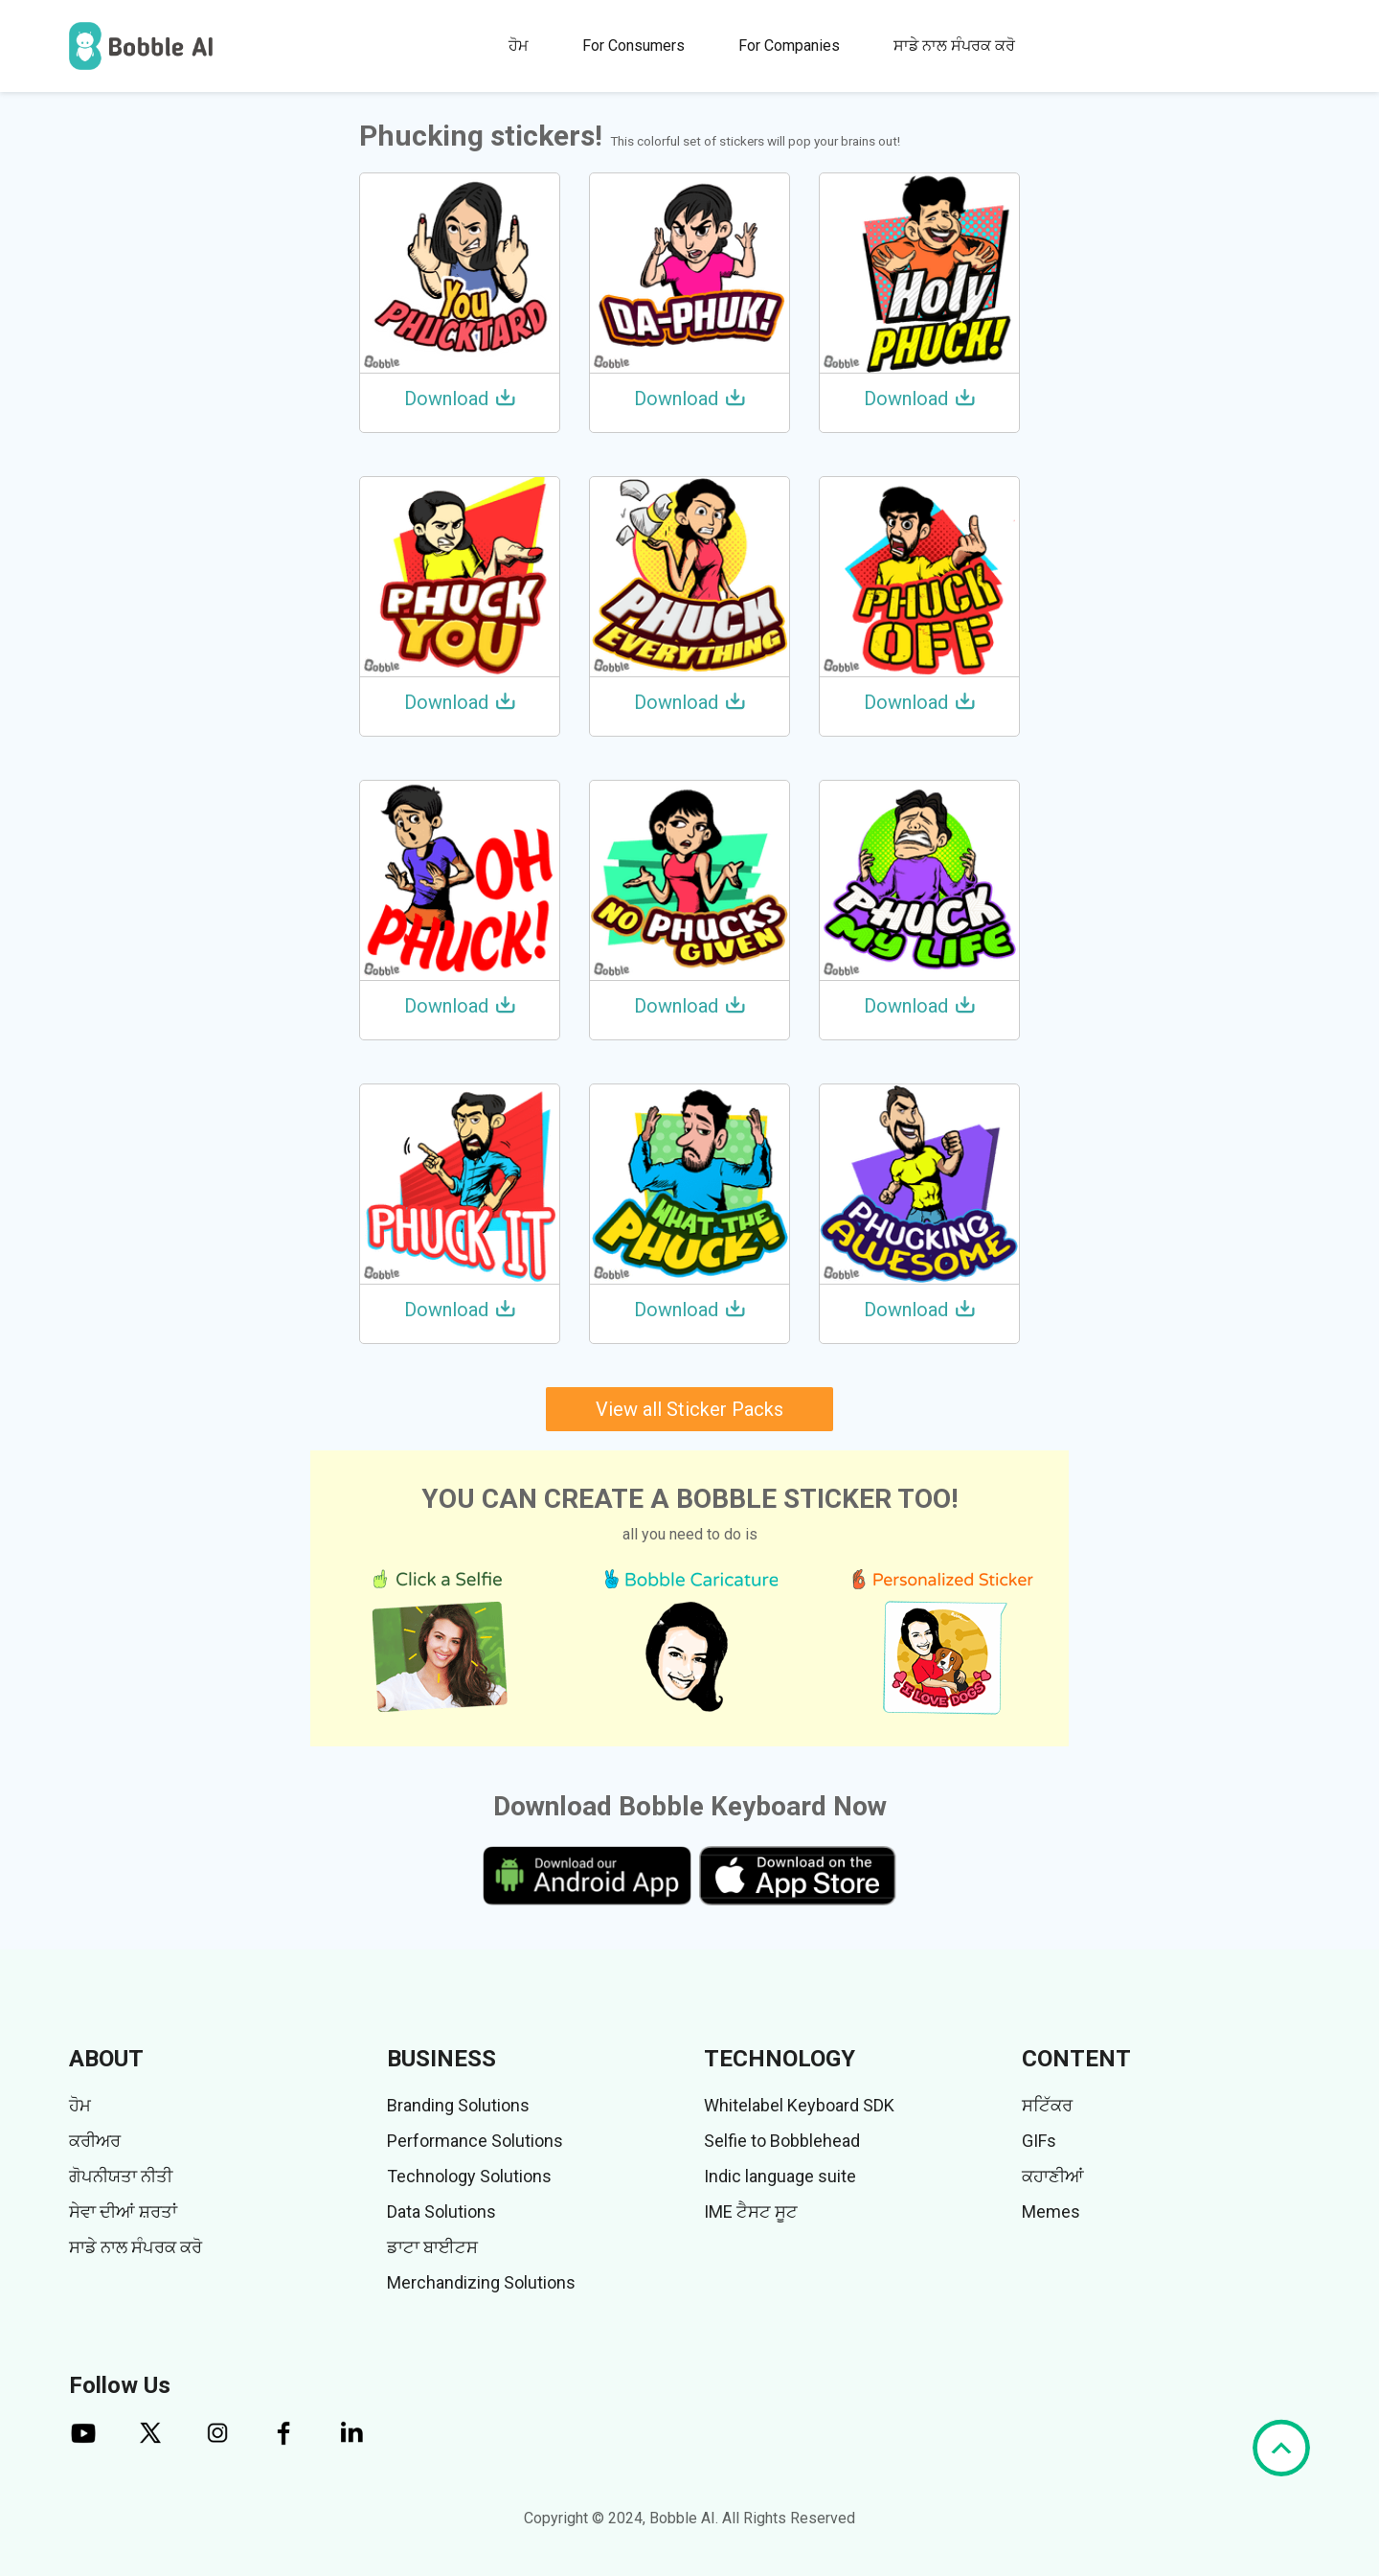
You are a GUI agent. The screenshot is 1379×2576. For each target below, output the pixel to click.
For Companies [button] (789, 45)
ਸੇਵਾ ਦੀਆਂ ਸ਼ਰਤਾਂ (123, 2211)
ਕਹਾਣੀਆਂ (1053, 2176)
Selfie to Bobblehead (782, 2141)
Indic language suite (780, 2176)
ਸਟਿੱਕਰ (1047, 2105)
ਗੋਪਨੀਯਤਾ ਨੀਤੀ (120, 2176)
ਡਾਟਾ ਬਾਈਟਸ (432, 2247)
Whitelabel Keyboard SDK (799, 2105)
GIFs (1039, 2141)
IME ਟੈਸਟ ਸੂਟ (751, 2211)
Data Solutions (441, 2211)
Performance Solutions (475, 2141)
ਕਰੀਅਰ (95, 2141)
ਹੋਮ (519, 45)
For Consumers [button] (633, 45)
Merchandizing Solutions (481, 2282)
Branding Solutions (458, 2105)
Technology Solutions (469, 2176)
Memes (1051, 2211)
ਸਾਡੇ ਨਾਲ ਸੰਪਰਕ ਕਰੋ (954, 45)
